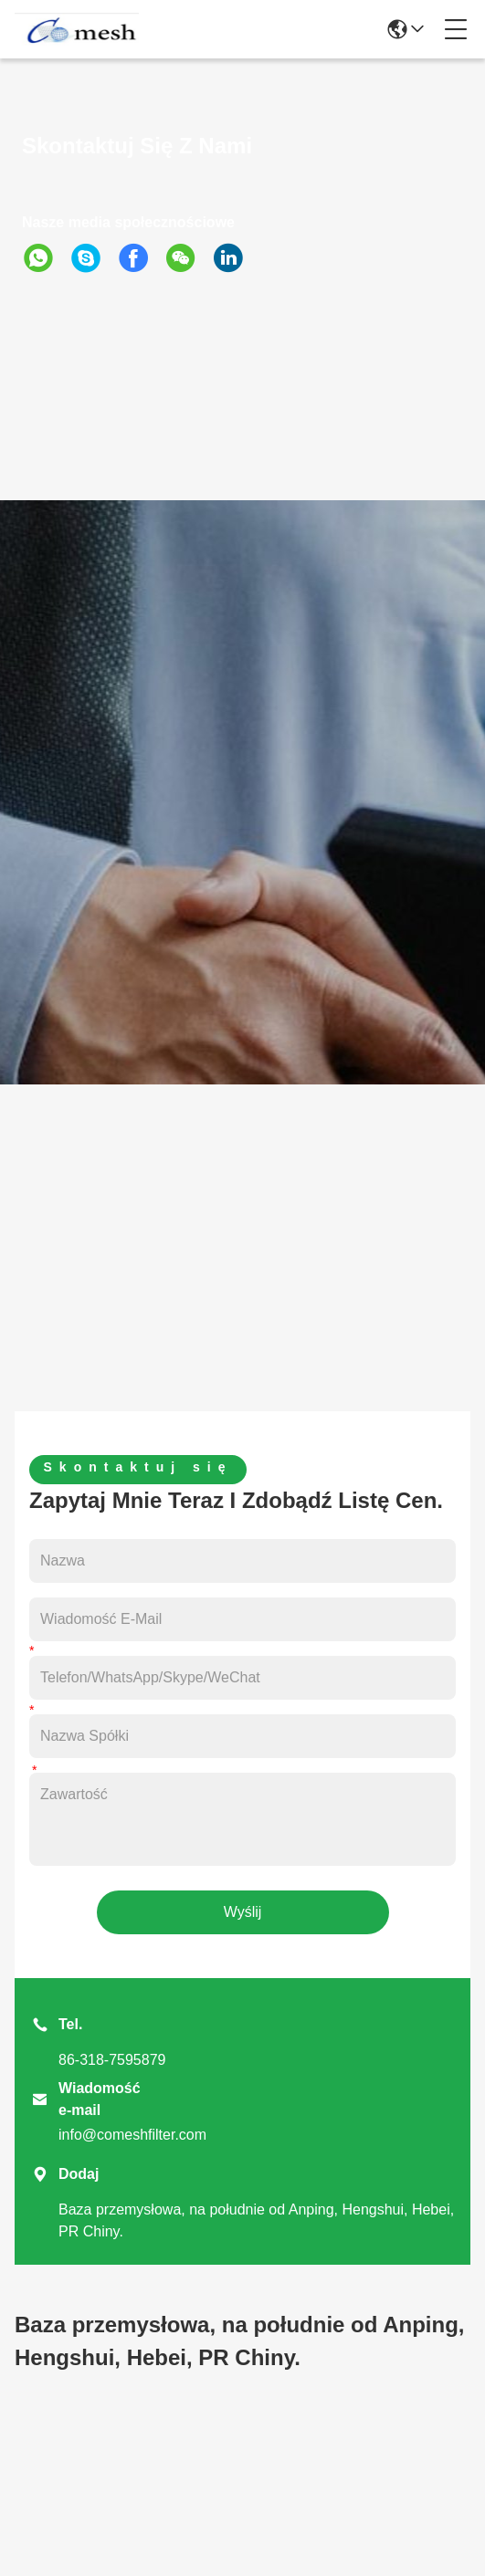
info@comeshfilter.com (132, 2134)
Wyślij (243, 1912)
